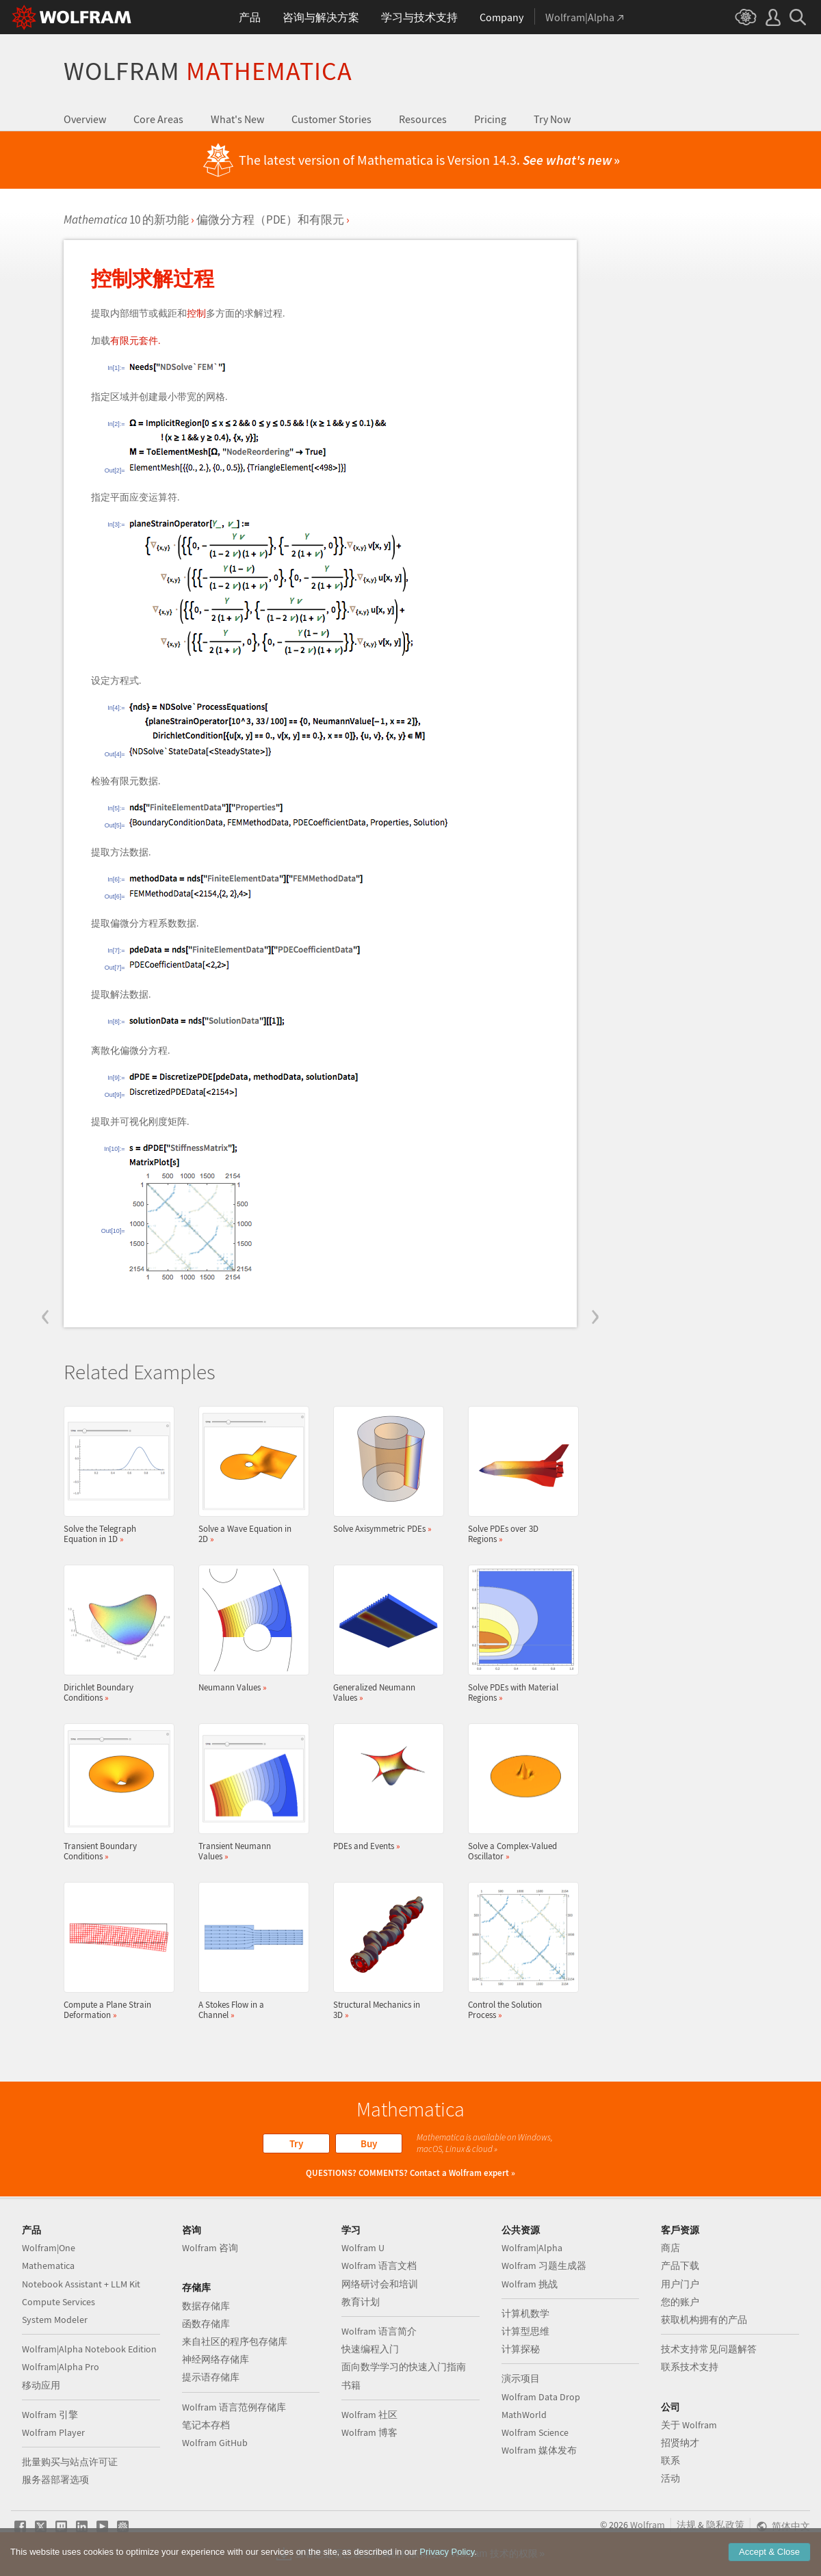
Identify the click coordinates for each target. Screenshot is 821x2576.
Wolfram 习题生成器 (543, 2265)
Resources (423, 119)
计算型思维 (525, 2331)
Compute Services (58, 2302)
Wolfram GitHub (215, 2442)
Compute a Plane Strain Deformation (115, 1951)
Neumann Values (249, 1628)
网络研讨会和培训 (379, 2284)
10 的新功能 (126, 219)
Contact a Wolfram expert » (462, 2173)
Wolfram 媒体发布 (539, 2450)
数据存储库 (206, 2306)
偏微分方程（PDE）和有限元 (270, 219)
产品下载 (680, 2265)
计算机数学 (525, 2313)
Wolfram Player (53, 2432)
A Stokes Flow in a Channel (249, 1951)
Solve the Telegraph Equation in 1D (115, 1475)
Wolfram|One (48, 2248)
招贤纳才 (680, 2442)
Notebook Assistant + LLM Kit (81, 2284)
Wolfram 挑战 (529, 2284)
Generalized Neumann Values (384, 1634)
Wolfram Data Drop (540, 2397)
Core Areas (158, 119)
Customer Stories (331, 119)
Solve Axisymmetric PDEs (384, 1470)
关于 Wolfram (689, 2425)
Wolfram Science (535, 2432)
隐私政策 (725, 2525)
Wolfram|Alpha (531, 2248)
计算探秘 (520, 2349)
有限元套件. (135, 340)
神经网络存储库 (215, 2359)
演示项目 (520, 2378)
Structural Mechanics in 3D (384, 1951)
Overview (85, 119)
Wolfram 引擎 (50, 2414)
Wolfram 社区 (369, 2414)
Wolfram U (363, 2248)
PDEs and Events (384, 1787)
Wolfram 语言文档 (379, 2265)
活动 (670, 2478)
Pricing (490, 119)
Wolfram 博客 (369, 2432)
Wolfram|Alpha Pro (60, 2367)
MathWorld (524, 2414)
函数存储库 (206, 2324)
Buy (369, 2143)
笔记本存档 (206, 2425)
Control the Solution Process (519, 1951)
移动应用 (41, 2385)
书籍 (351, 2385)
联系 (670, 2460)
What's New (237, 119)
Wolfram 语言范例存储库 (234, 2407)
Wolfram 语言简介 (379, 2331)
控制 (196, 313)
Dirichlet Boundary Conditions (115, 1634)
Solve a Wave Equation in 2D (249, 1475)
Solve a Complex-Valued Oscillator (519, 1792)
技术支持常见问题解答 (709, 2349)
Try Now (552, 119)
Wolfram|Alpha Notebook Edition (89, 2349)
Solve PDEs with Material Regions (519, 1634)
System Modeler (55, 2319)
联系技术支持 (689, 2367)
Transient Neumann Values (249, 1792)
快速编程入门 (370, 2349)
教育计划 (360, 2302)
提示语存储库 (210, 2377)
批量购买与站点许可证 (70, 2462)
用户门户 (680, 2284)
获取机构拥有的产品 (704, 2319)
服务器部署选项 (55, 2479)
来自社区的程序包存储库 (234, 2341)
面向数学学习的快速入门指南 (403, 2367)
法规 (686, 2525)
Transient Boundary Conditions (115, 1792)
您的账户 (680, 2302)
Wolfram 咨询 (210, 2248)
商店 (670, 2248)
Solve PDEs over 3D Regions (519, 1475)
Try (296, 2143)
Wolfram (208, 71)
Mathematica (48, 2265)
